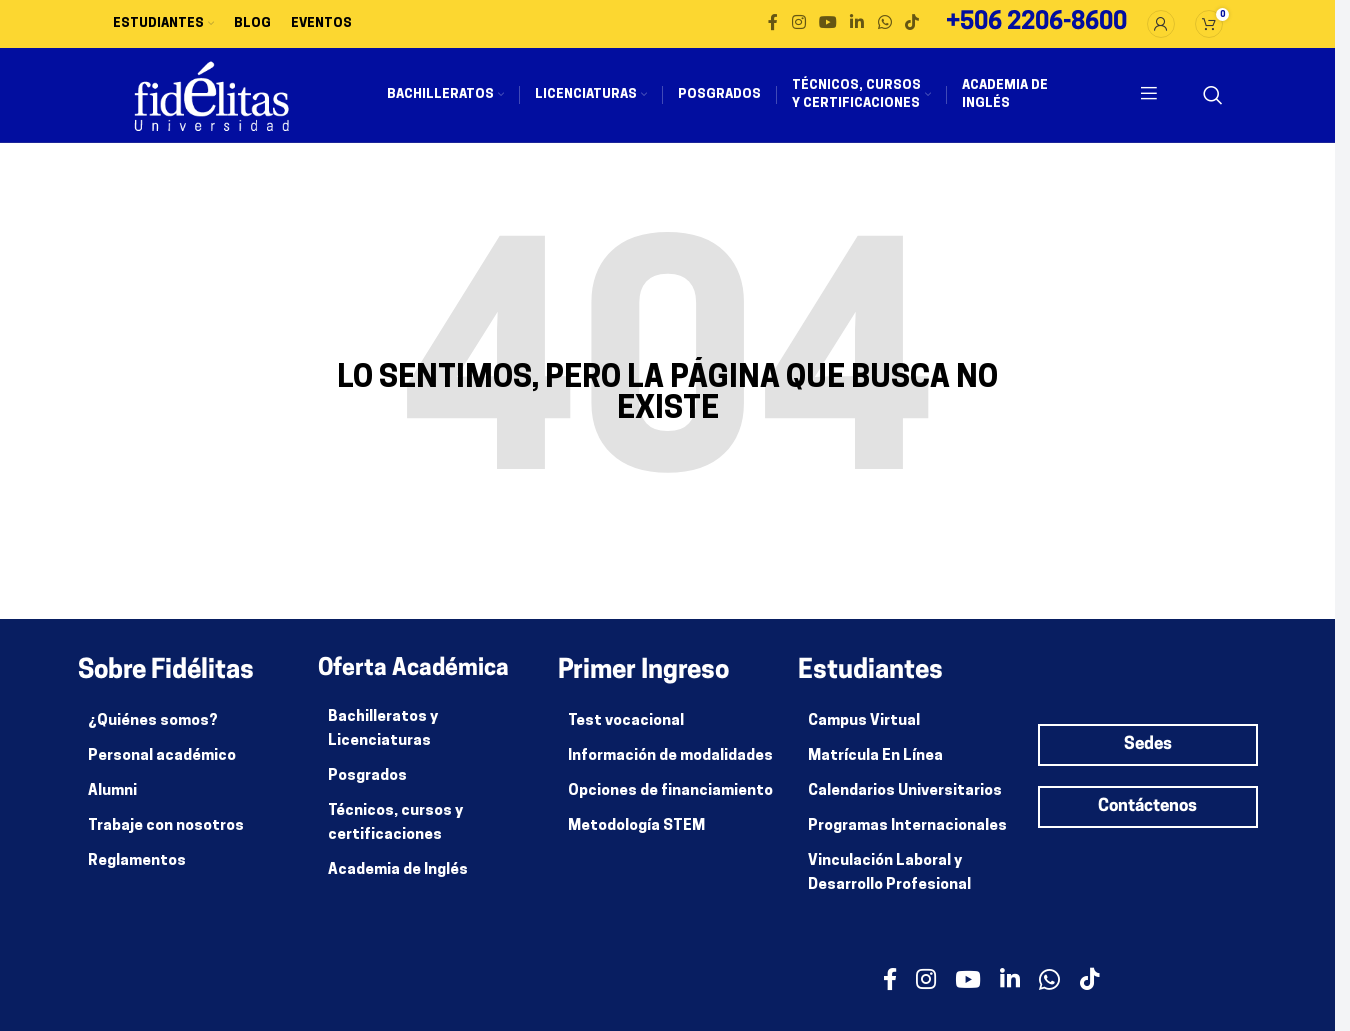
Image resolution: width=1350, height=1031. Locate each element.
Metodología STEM (636, 838)
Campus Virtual (864, 733)
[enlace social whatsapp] (884, 25)
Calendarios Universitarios (905, 803)
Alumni (112, 803)
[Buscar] (1213, 102)
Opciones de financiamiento (670, 803)
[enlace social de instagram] (798, 25)
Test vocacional (626, 733)
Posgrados (367, 788)
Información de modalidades (670, 768)
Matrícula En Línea (875, 768)
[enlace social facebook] (773, 25)
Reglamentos (137, 873)
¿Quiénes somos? (153, 733)
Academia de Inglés (398, 882)
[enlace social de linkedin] (857, 25)
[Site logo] (223, 102)
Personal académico (162, 768)
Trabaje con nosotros (166, 838)
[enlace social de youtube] (827, 25)
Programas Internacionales (907, 838)
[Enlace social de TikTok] (911, 25)
